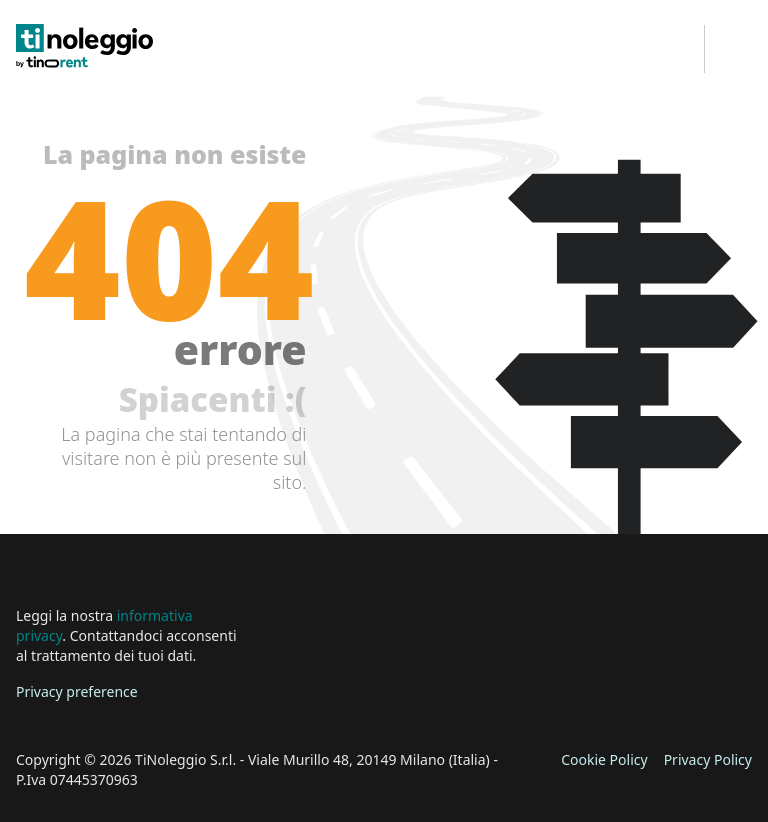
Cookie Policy (604, 759)
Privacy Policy (708, 759)
